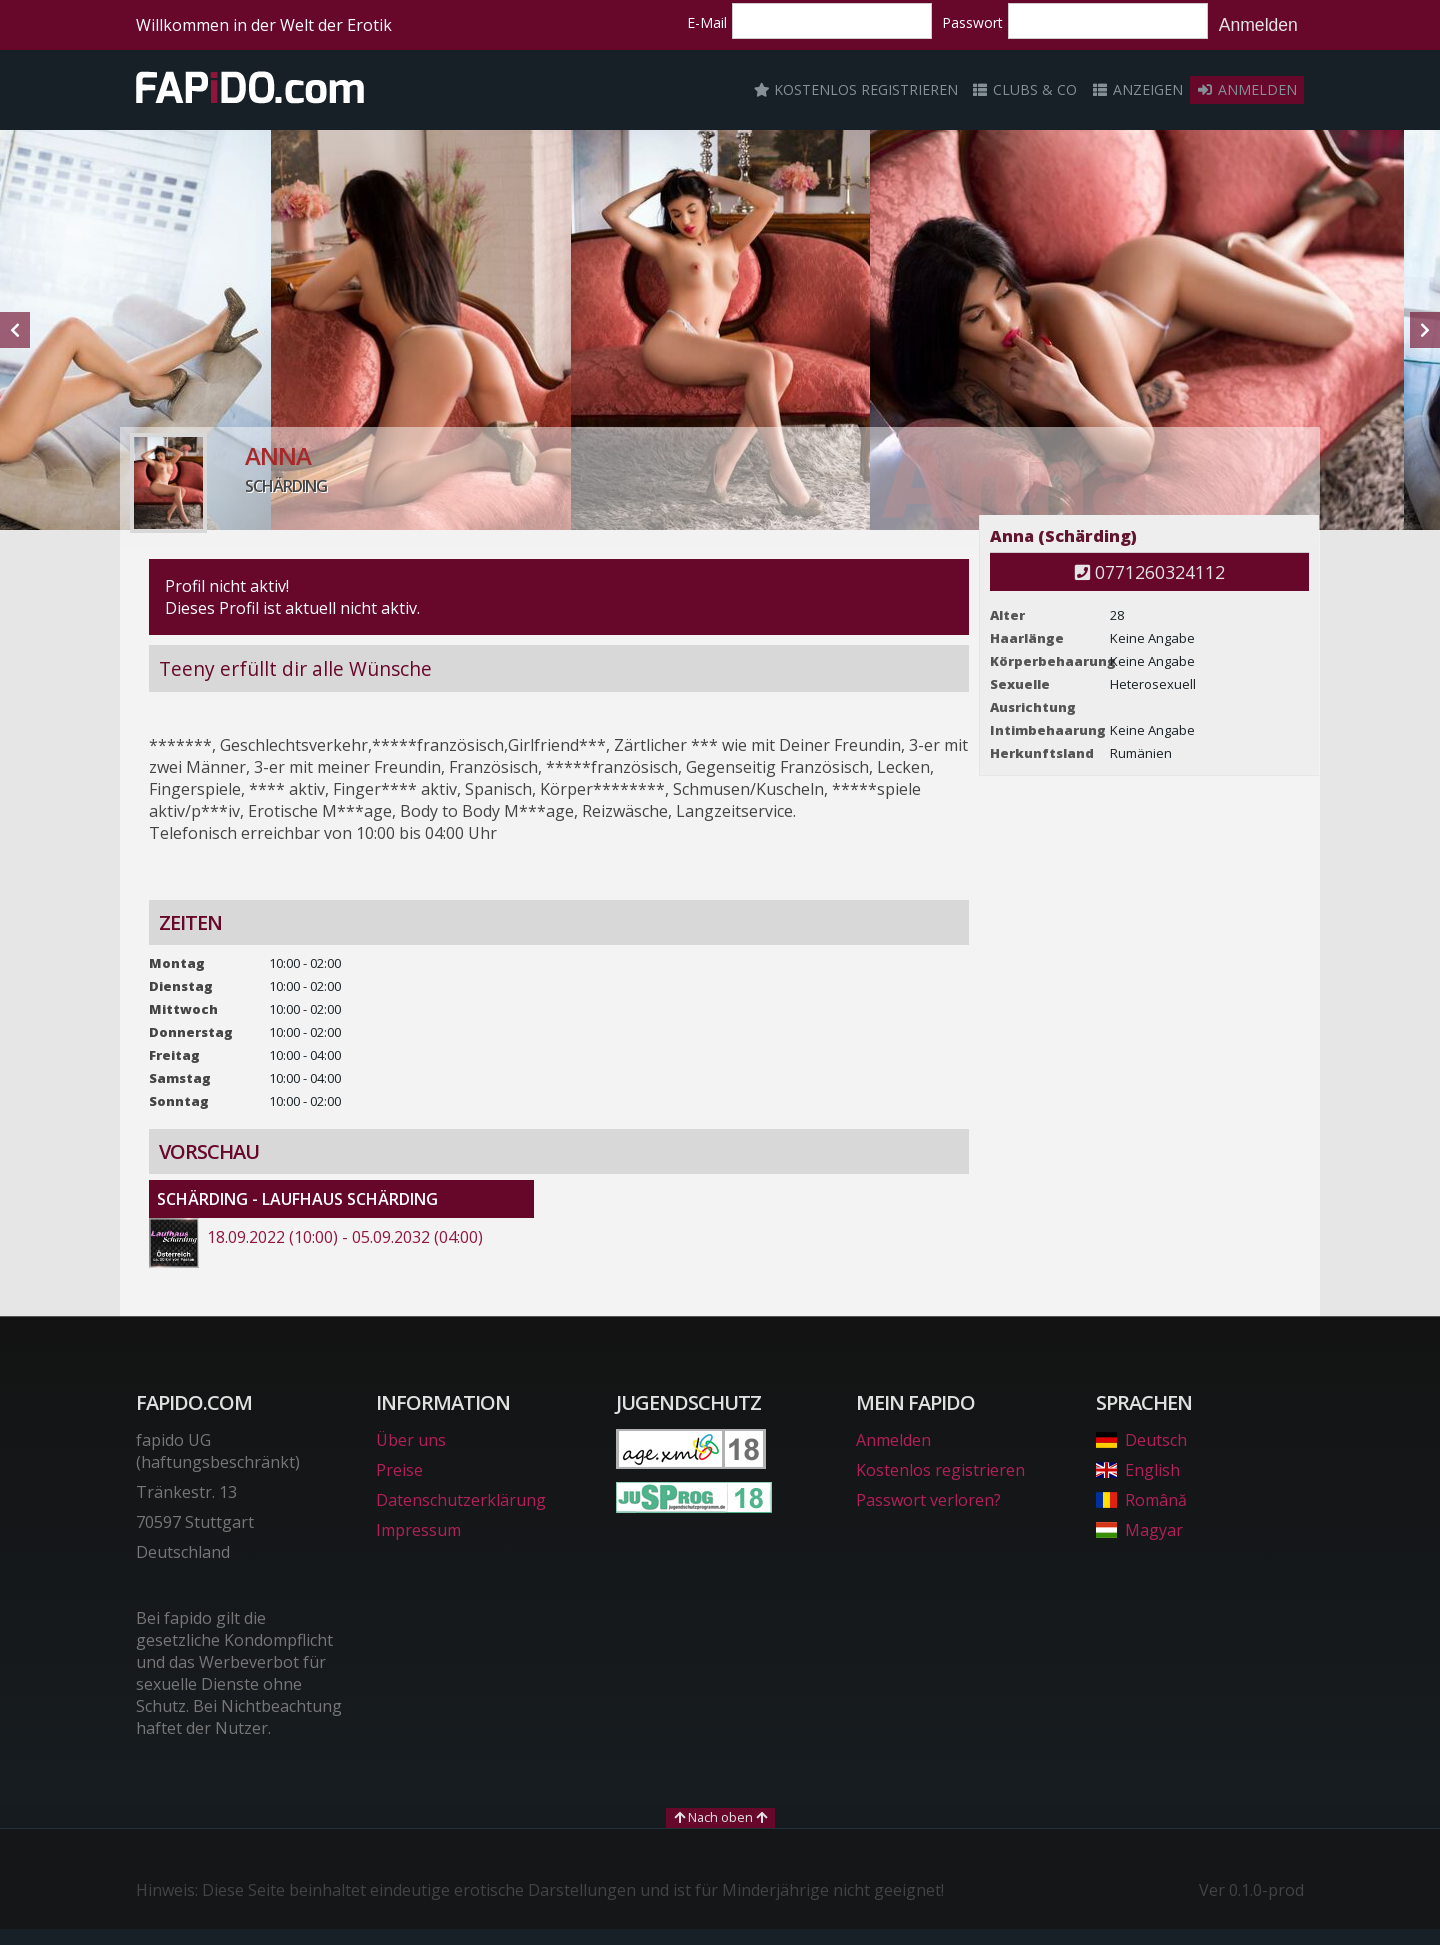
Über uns (411, 1440)
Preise (399, 1470)
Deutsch (1141, 1440)
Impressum (418, 1530)
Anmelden (1258, 25)
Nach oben (720, 1817)
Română (1141, 1500)
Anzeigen (1137, 89)
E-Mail (707, 22)
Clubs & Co (1025, 89)
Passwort (972, 22)
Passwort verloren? (928, 1500)
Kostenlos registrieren (856, 89)
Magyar (1139, 1530)
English (1138, 1470)
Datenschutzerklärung (461, 1500)
